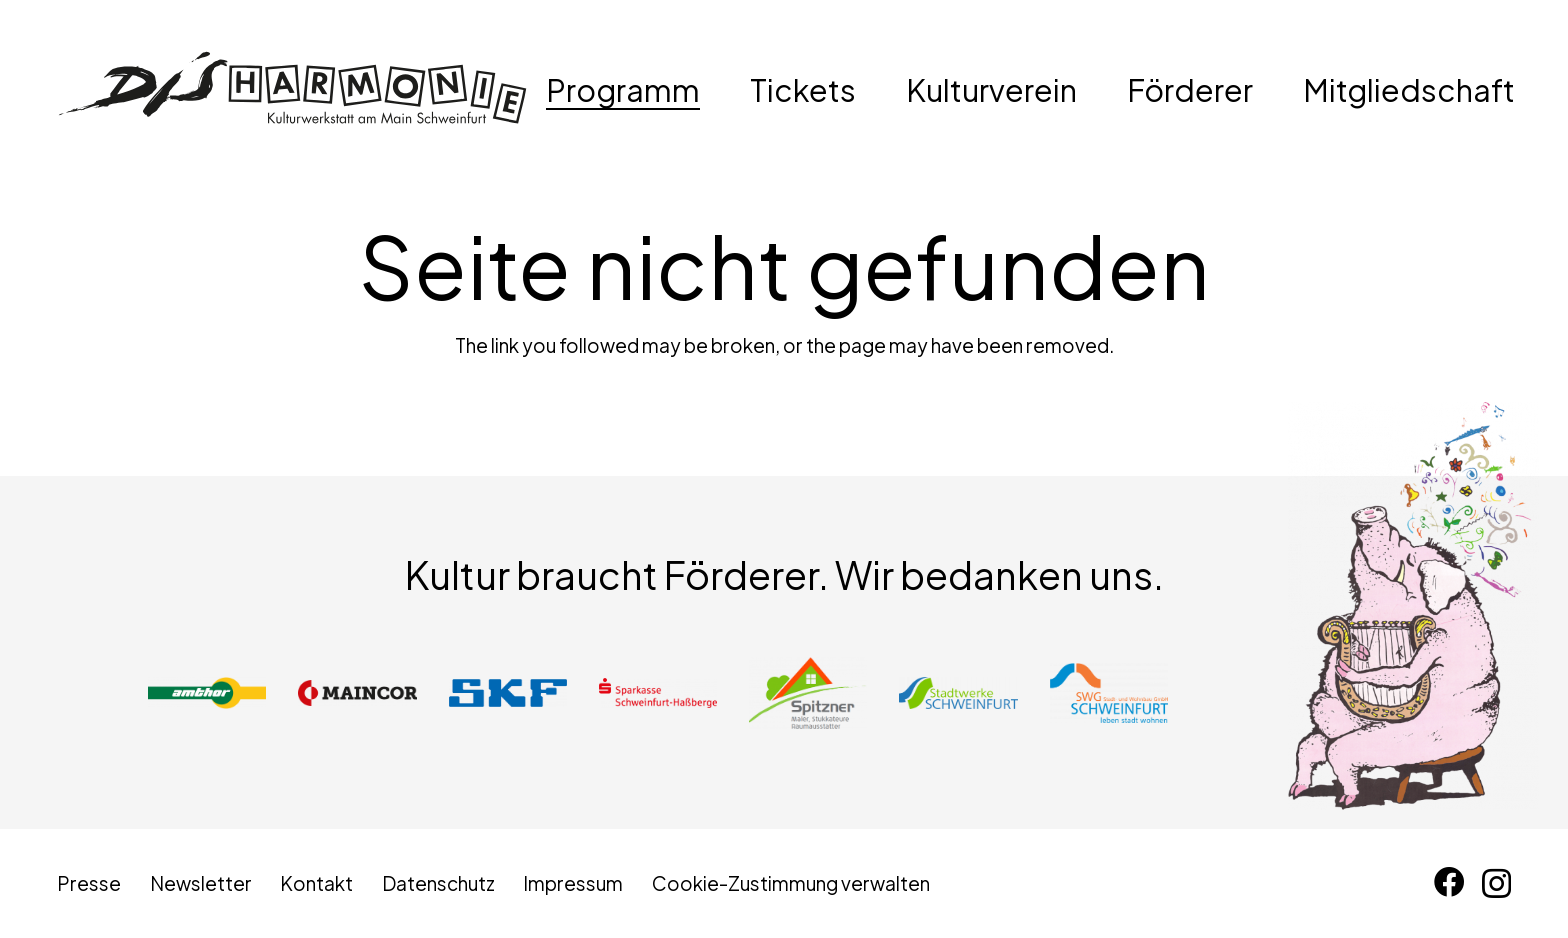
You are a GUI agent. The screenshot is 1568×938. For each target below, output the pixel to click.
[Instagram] (1496, 883)
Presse (89, 883)
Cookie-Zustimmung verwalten (791, 883)
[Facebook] (1449, 882)
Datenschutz (438, 883)
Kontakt (316, 883)
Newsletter (201, 883)
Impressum (573, 883)
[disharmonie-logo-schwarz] (292, 90)
